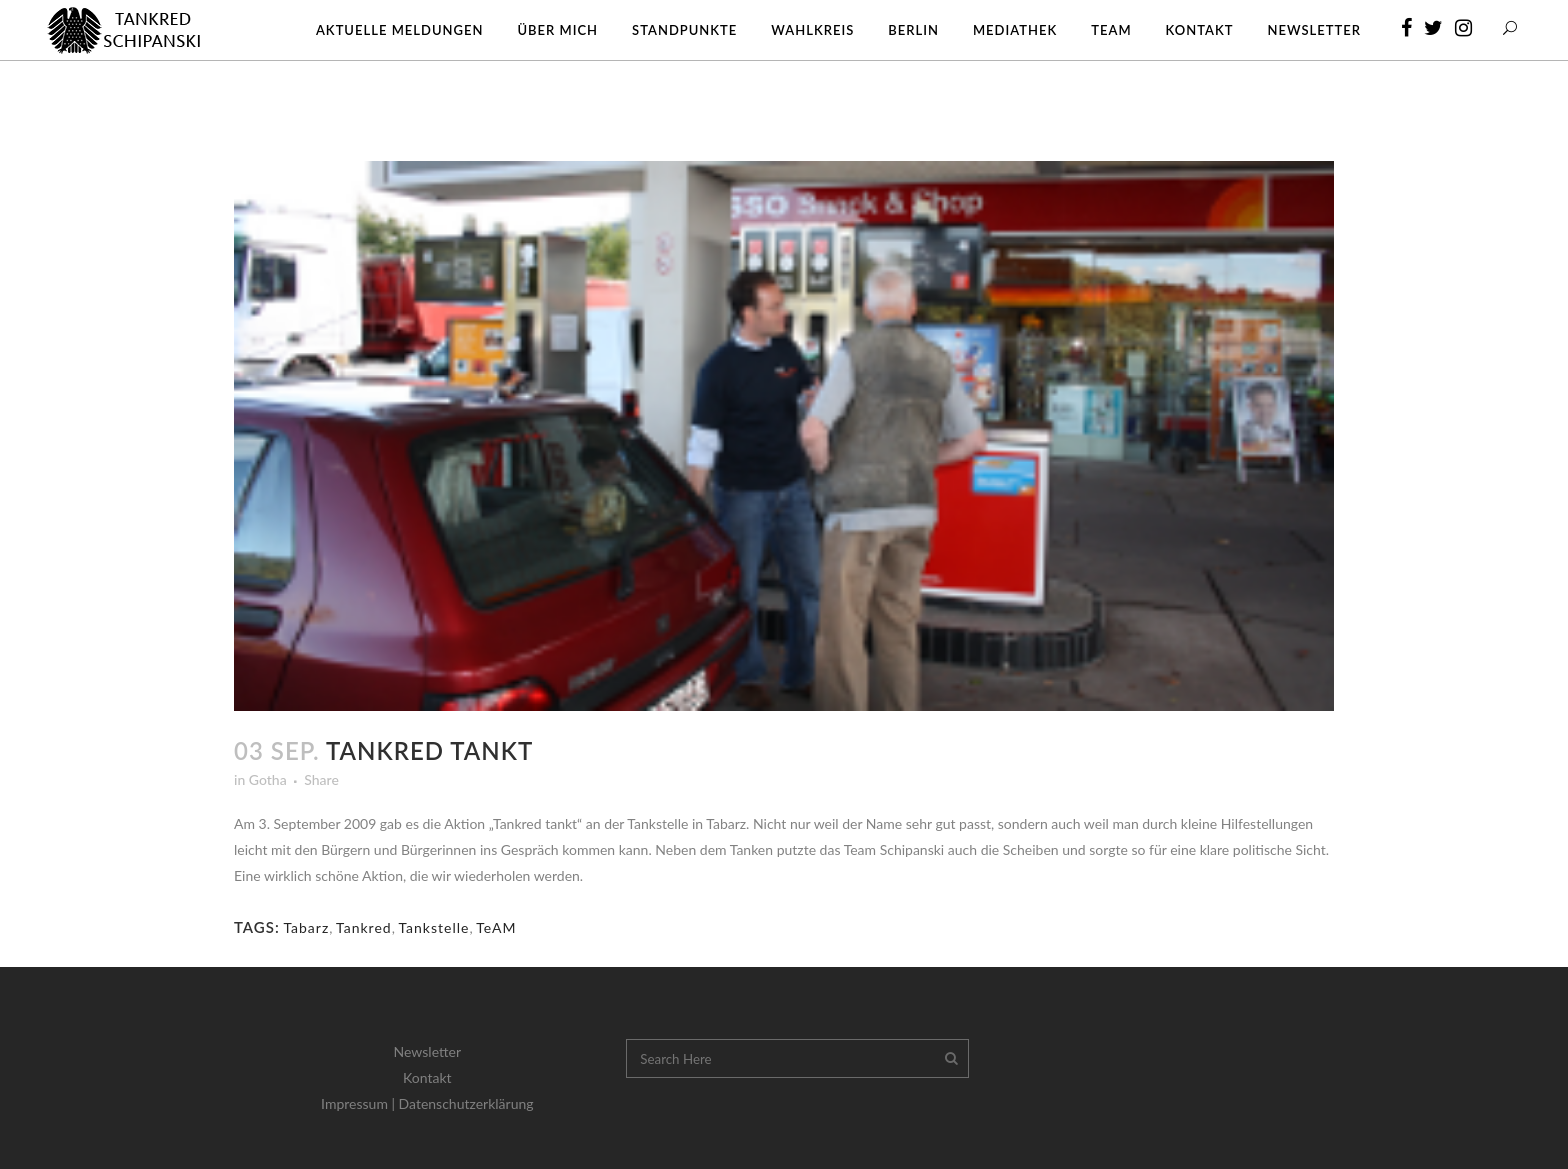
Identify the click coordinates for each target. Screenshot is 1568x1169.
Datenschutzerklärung (466, 1103)
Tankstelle (433, 927)
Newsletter (427, 1051)
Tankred (364, 927)
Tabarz (306, 927)
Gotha (268, 779)
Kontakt (427, 1077)
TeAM (496, 927)
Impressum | (360, 1103)
